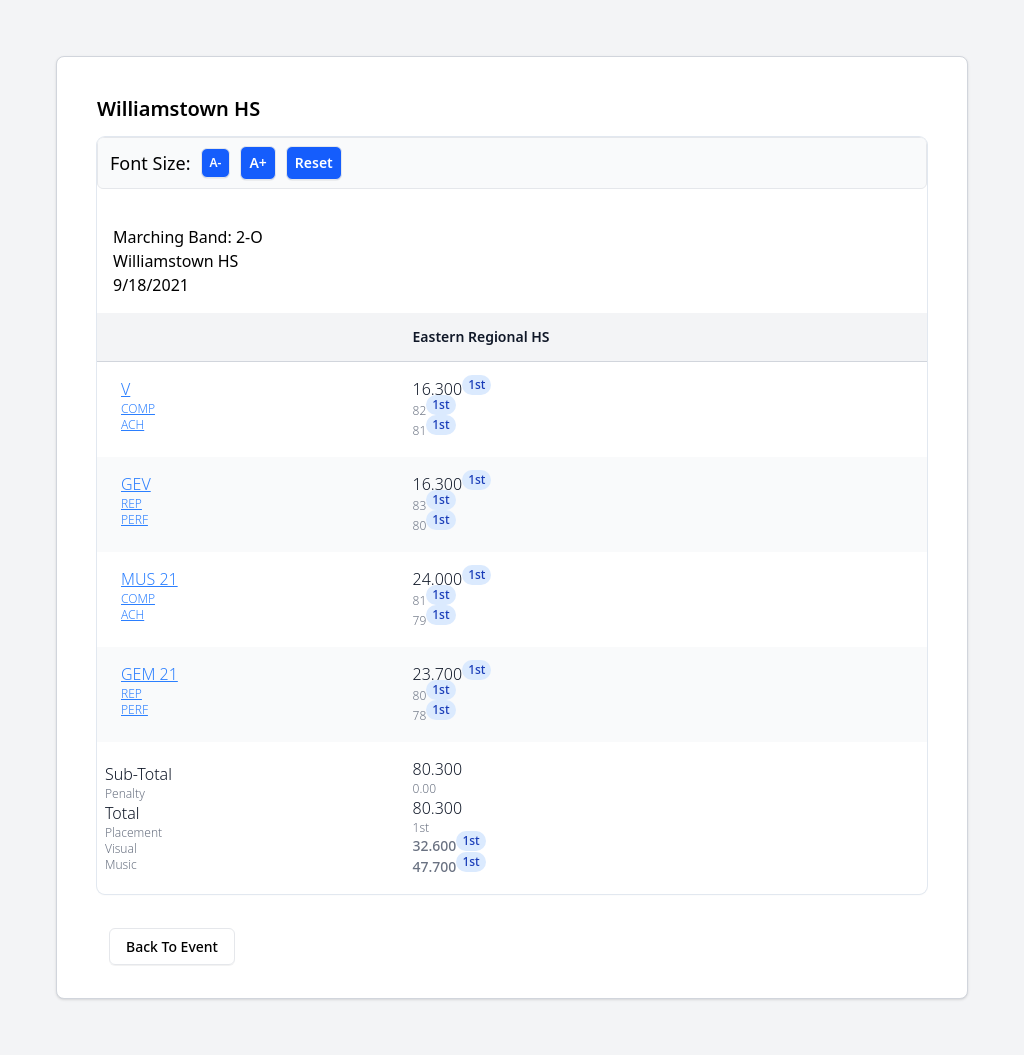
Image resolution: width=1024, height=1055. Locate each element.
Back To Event (172, 946)
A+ (257, 162)
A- (216, 162)
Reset (314, 162)
